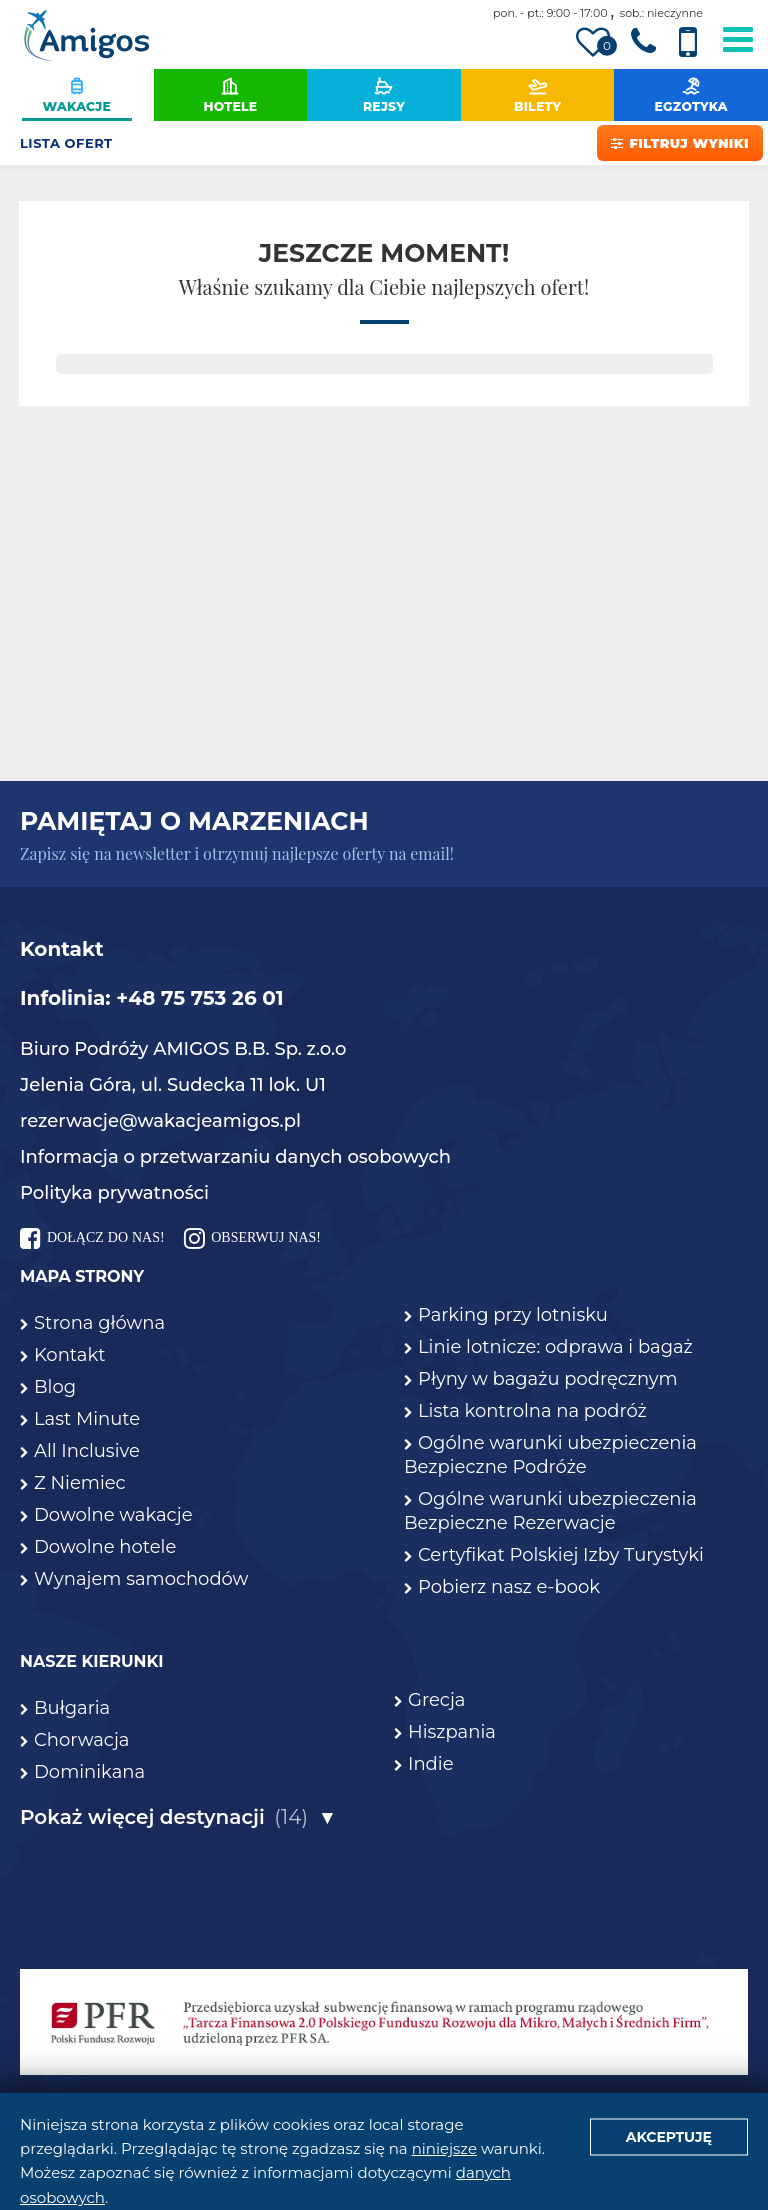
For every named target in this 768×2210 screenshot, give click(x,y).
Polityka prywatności (114, 1193)
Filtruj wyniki (680, 143)
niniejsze (444, 2148)
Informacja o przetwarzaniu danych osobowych (235, 1157)
